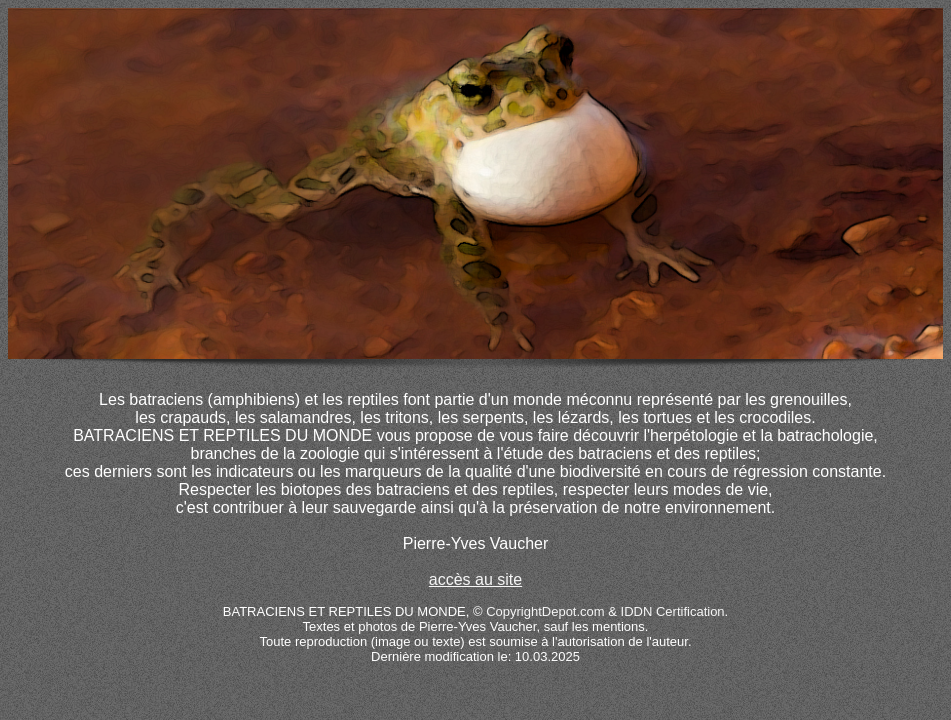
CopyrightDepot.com (545, 611)
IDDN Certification (673, 611)
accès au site (475, 579)
